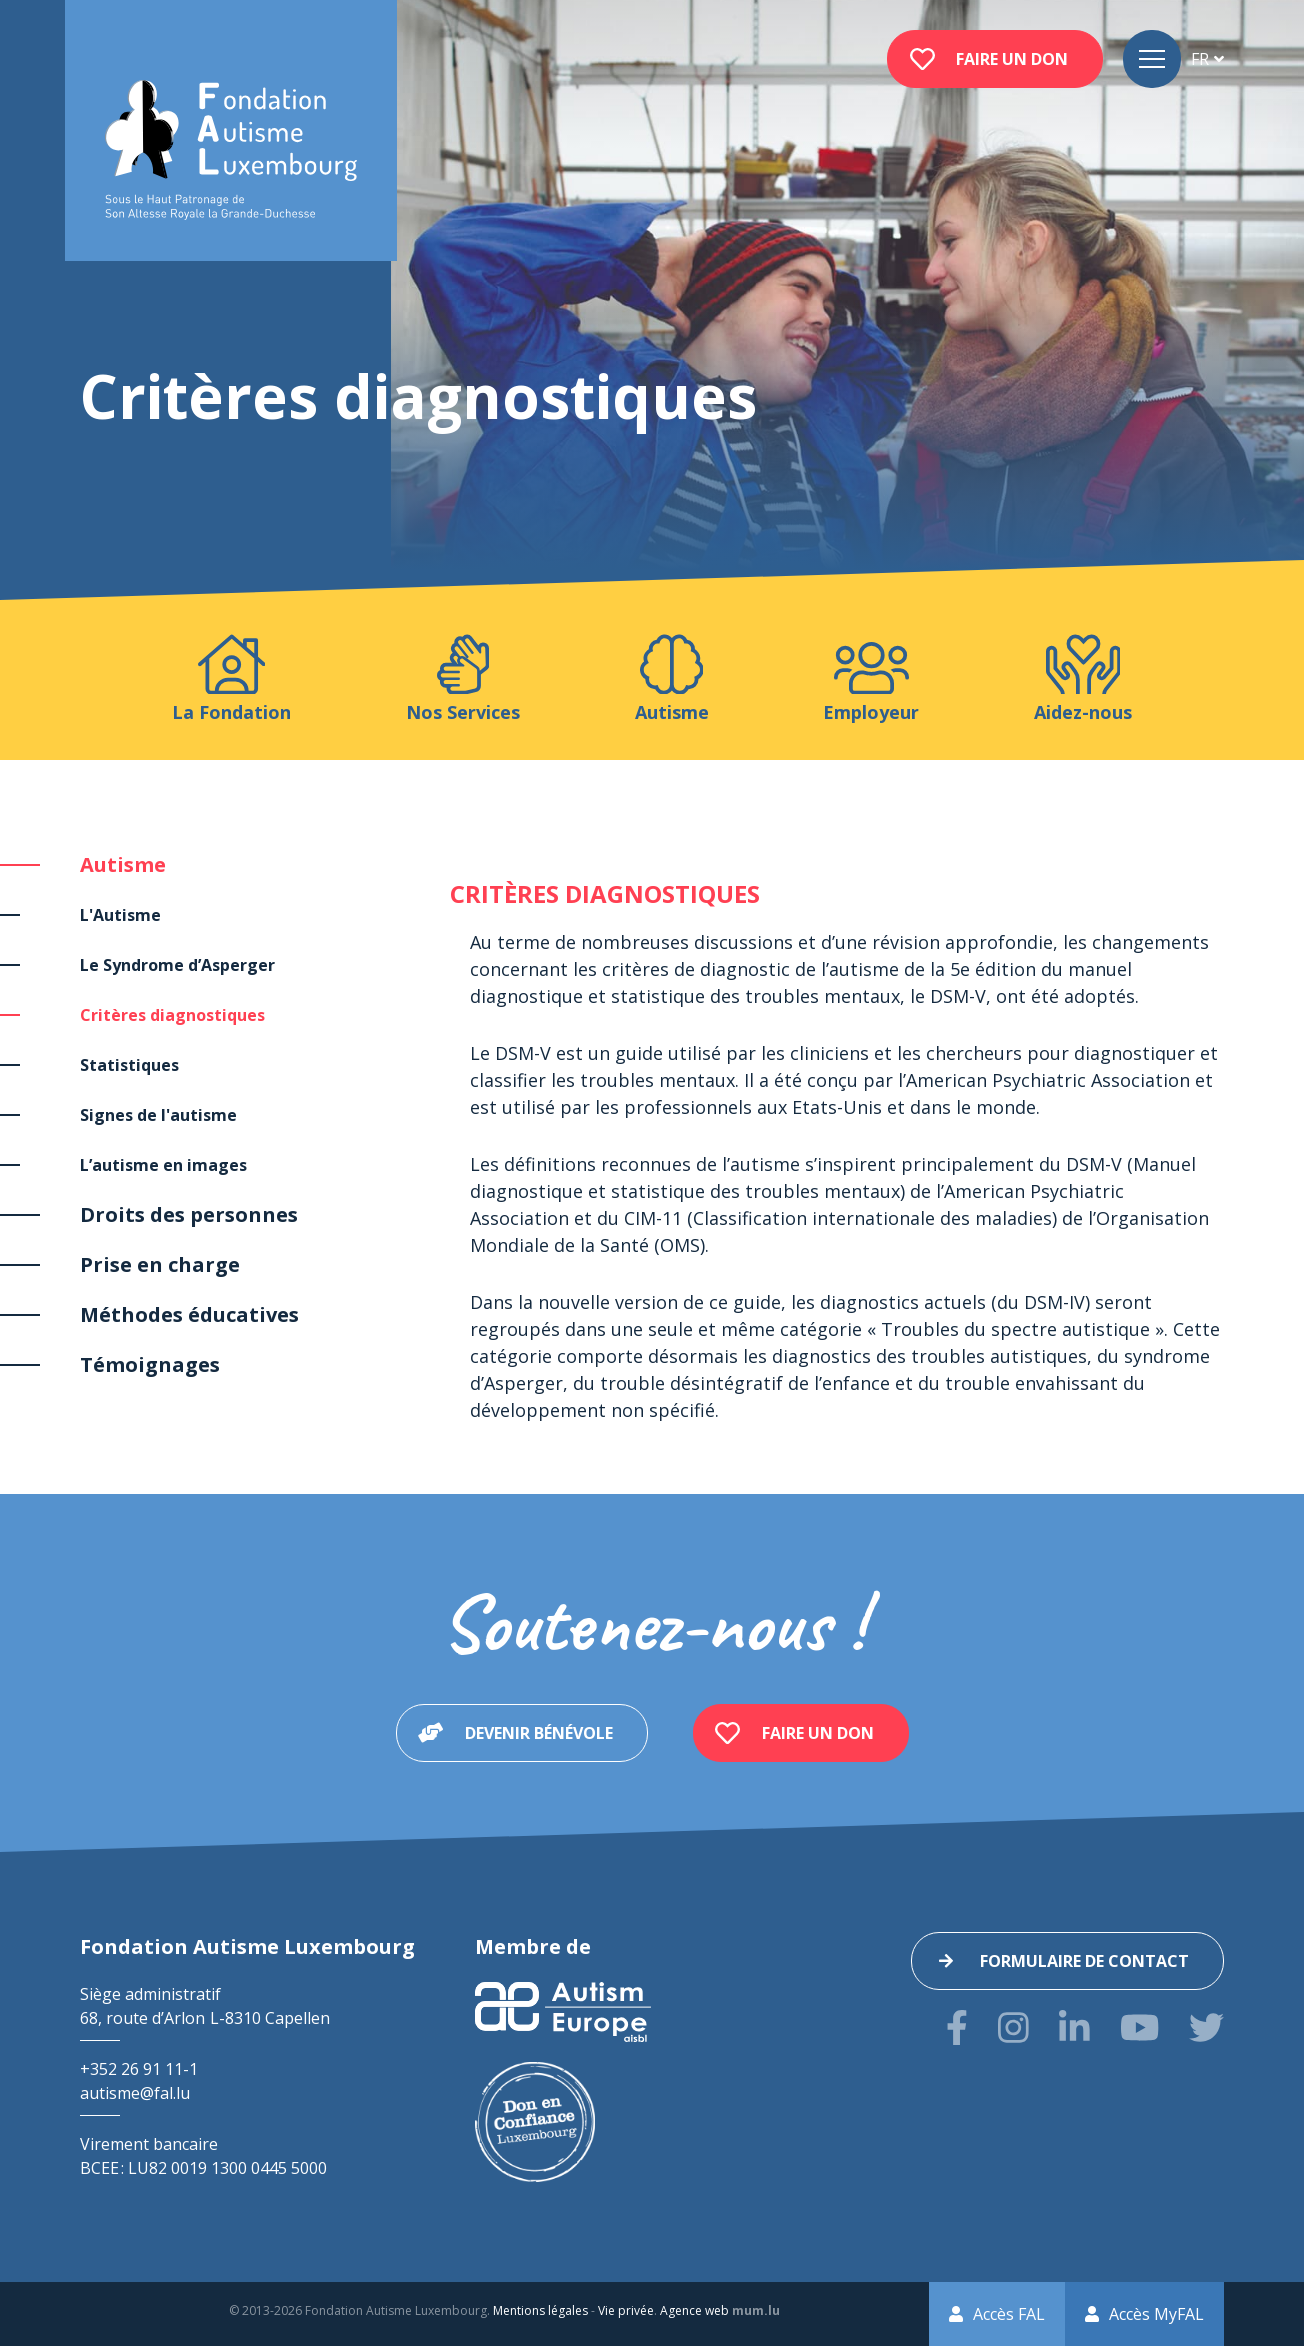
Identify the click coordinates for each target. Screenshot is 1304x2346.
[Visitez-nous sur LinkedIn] (1074, 2027)
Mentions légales (540, 2310)
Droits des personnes (189, 1214)
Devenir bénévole (539, 1733)
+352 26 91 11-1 (139, 2069)
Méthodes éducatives (189, 1314)
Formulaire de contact (1084, 1961)
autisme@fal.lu (135, 2093)
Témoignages (150, 1364)
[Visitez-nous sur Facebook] (957, 2027)
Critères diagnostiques (172, 1015)
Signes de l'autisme (158, 1115)
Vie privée (626, 2310)
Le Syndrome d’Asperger (177, 965)
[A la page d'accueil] (231, 150)
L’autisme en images (163, 1165)
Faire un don (1012, 59)
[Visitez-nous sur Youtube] (1139, 2027)
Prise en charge (160, 1264)
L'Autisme (120, 915)
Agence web (694, 2310)
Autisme (123, 864)
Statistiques (129, 1065)
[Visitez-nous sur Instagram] (1013, 2027)
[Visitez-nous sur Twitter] (1206, 2027)
